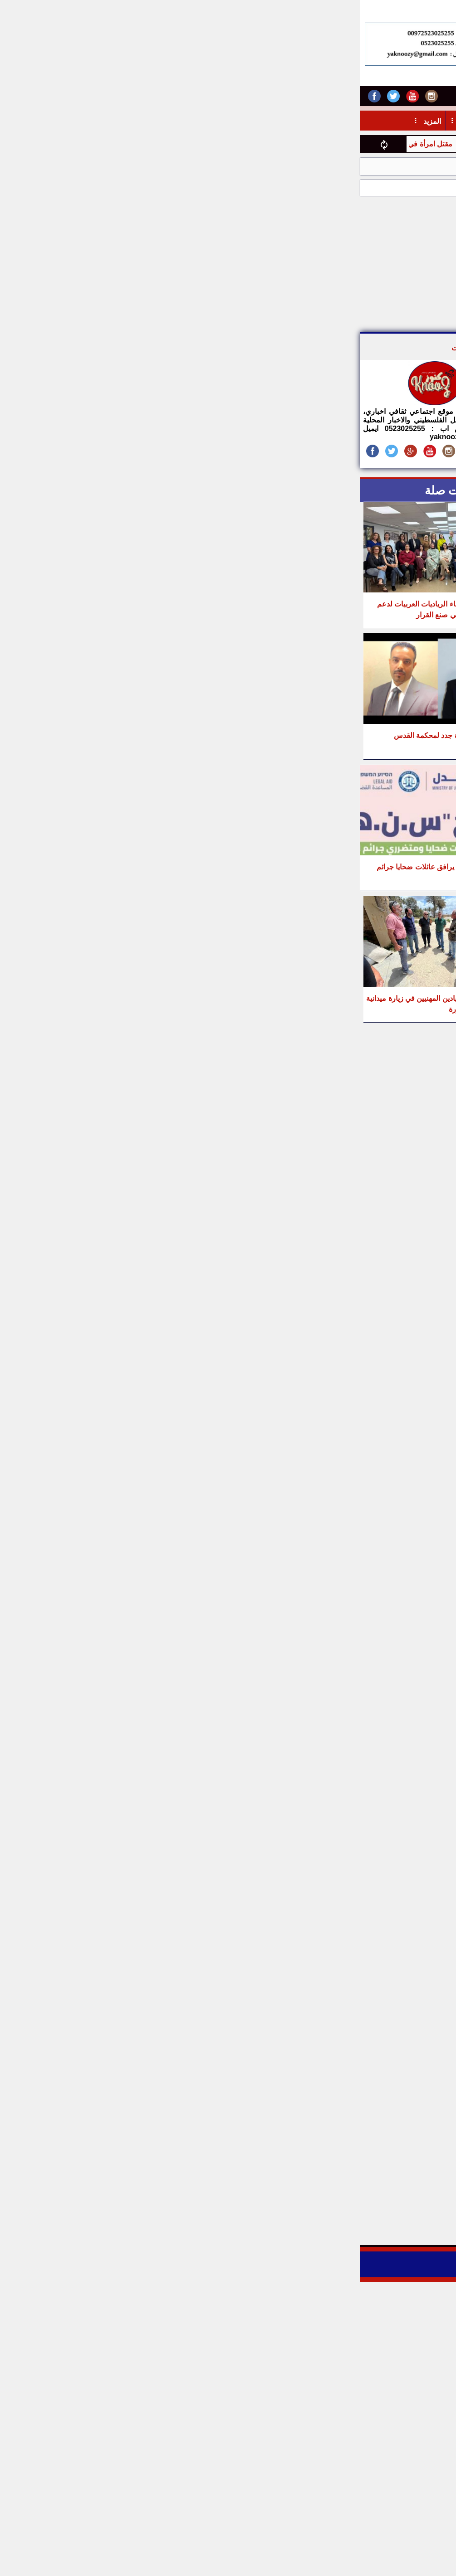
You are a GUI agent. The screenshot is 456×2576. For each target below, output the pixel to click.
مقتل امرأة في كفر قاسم (48, 144)
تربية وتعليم (115, 121)
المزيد (71, 121)
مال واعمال (278, 121)
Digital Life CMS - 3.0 (250, 2268)
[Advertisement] (276, 263)
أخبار (423, 121)
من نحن (339, 95)
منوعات (162, 121)
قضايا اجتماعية (394, 166)
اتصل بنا (257, 95)
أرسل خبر (298, 95)
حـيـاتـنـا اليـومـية (217, 121)
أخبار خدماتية (378, 121)
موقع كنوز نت (119, 348)
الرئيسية (439, 166)
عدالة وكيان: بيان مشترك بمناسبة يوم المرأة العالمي (283, 166)
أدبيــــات (327, 121)
